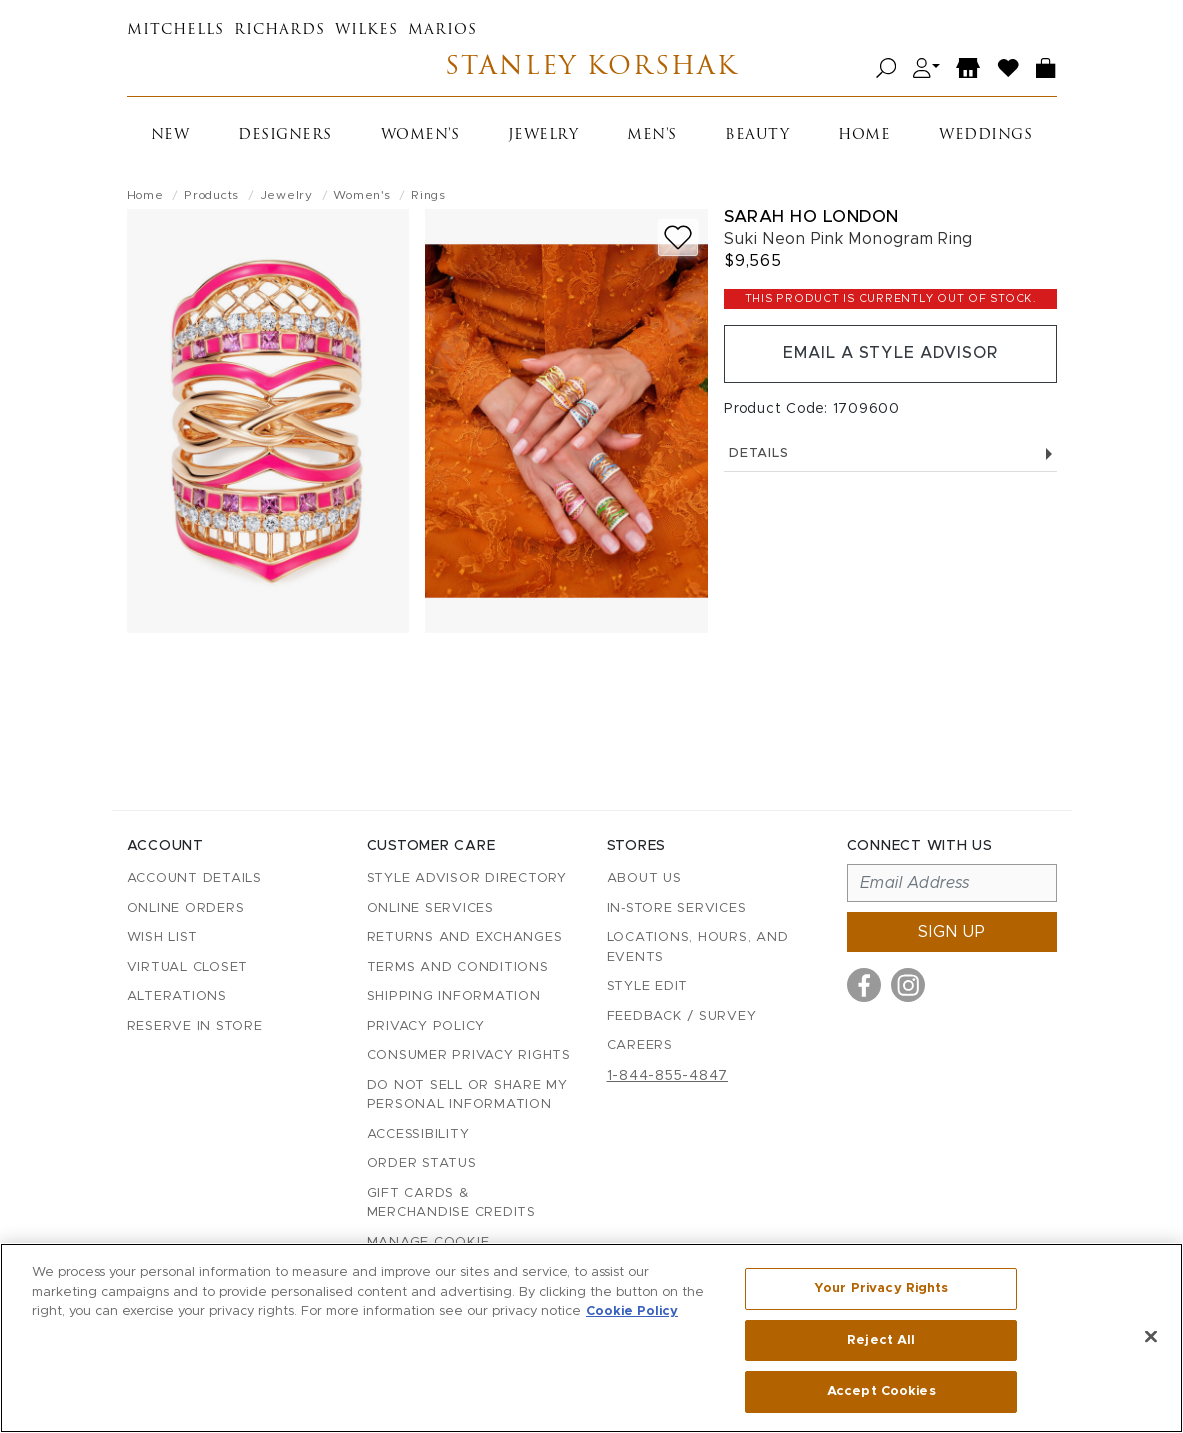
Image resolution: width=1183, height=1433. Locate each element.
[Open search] (886, 68)
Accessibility (418, 1134)
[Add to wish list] (678, 237)
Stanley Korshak (591, 68)
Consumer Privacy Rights (469, 1055)
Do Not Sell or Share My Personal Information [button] (467, 1095)
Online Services (430, 908)
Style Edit (648, 986)
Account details (194, 878)
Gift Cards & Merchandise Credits (451, 1203)
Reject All (881, 1340)
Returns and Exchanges (465, 937)
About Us (644, 878)
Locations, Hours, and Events (698, 947)
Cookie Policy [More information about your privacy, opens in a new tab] (632, 1311)
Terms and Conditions (458, 967)
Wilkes (366, 30)
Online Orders (186, 908)
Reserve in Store (195, 1026)
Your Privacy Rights (881, 1288)
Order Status (422, 1163)
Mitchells (175, 30)
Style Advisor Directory (467, 878)
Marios (442, 30)
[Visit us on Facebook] (864, 985)
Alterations (177, 996)
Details (890, 453)
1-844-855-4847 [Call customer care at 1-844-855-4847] (668, 1076)
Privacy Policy (426, 1026)
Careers (640, 1045)
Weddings (985, 135)
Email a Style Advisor (890, 354)
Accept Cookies (881, 1391)
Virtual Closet (188, 967)
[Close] (1151, 1337)
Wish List (162, 937)
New (170, 135)
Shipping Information (454, 996)
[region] (591, 1338)
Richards (279, 30)
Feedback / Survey (682, 1016)
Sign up (952, 932)
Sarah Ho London (811, 216)
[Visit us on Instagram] (908, 985)
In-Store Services (677, 908)
